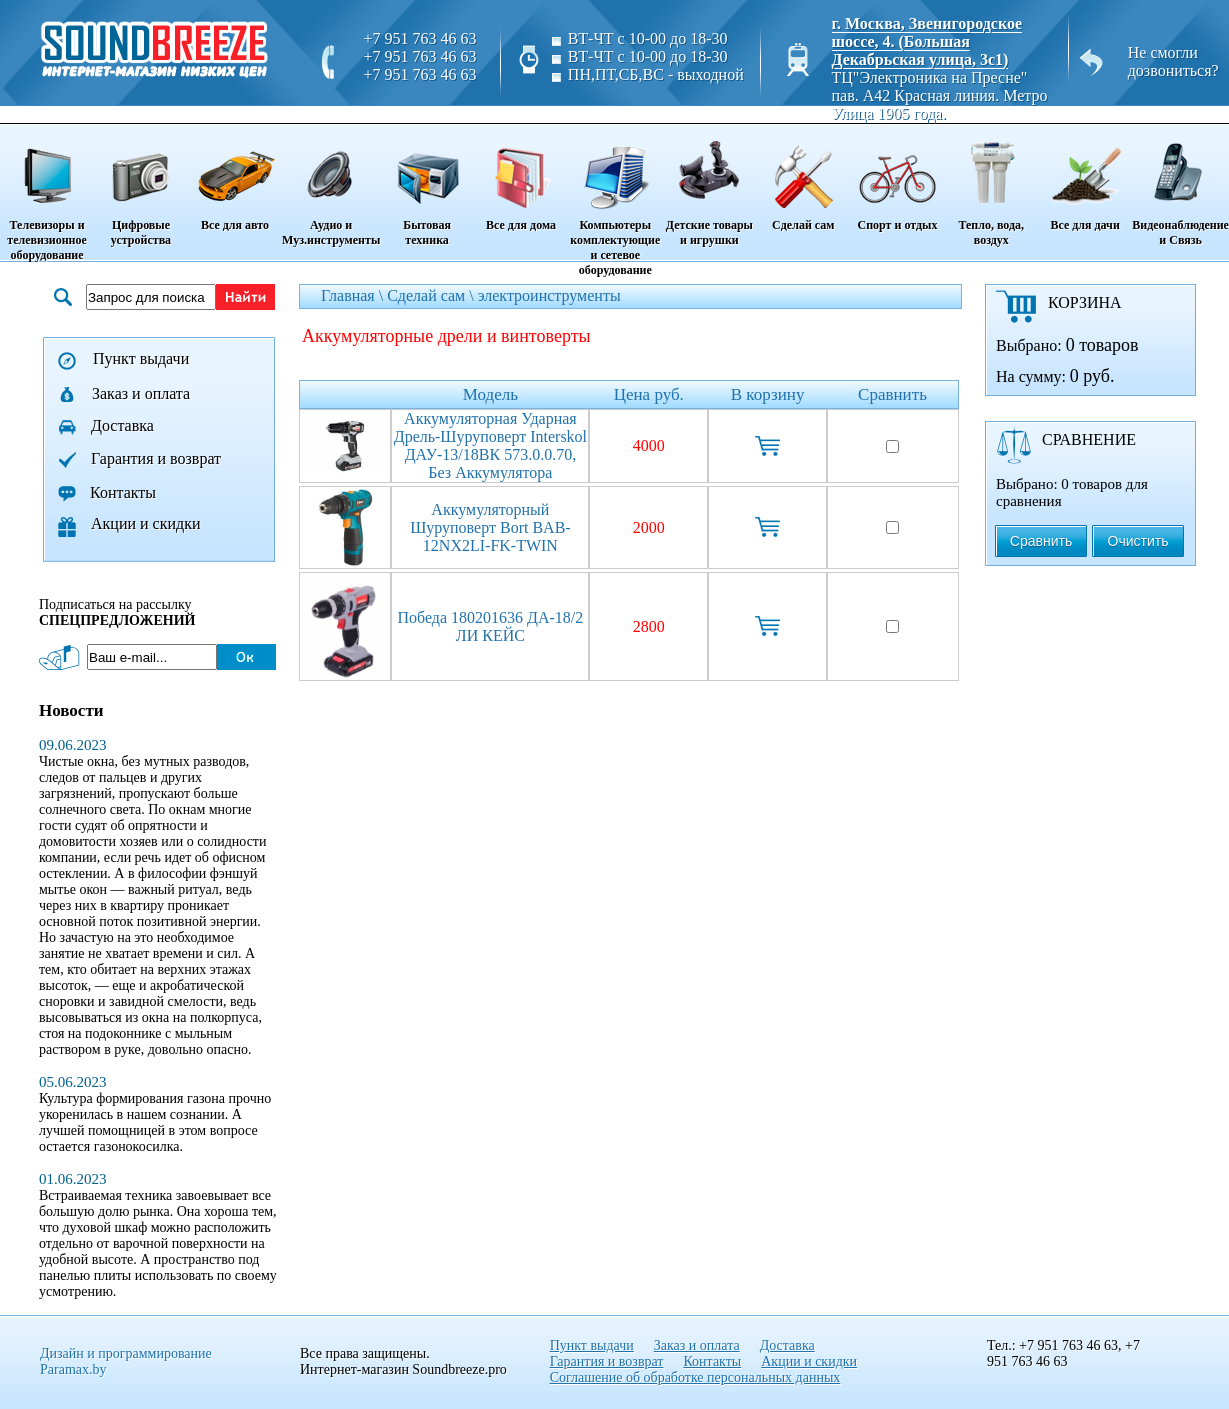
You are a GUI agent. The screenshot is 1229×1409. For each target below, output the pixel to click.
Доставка (122, 425)
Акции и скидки (146, 523)
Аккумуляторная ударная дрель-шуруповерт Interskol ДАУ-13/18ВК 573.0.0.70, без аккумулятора (490, 445)
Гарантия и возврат (156, 458)
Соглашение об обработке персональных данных (695, 1377)
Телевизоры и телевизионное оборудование (47, 194)
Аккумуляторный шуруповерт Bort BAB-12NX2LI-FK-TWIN (490, 527)
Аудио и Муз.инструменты (331, 186)
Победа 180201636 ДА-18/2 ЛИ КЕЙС (490, 626)
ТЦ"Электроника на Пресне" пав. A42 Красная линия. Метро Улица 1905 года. (940, 95)
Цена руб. (649, 394)
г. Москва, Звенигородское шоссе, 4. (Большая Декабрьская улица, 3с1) (927, 41)
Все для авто (235, 179)
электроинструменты (549, 295)
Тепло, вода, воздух (991, 186)
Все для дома (521, 179)
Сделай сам (803, 179)
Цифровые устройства (141, 186)
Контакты (123, 492)
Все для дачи (1085, 179)
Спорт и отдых (897, 179)
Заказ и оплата (141, 393)
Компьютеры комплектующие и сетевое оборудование (615, 201)
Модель (490, 394)
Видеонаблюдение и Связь (1180, 186)
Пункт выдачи (141, 358)
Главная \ (354, 295)
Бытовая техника (427, 186)
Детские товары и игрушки (710, 186)
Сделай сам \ (432, 295)
